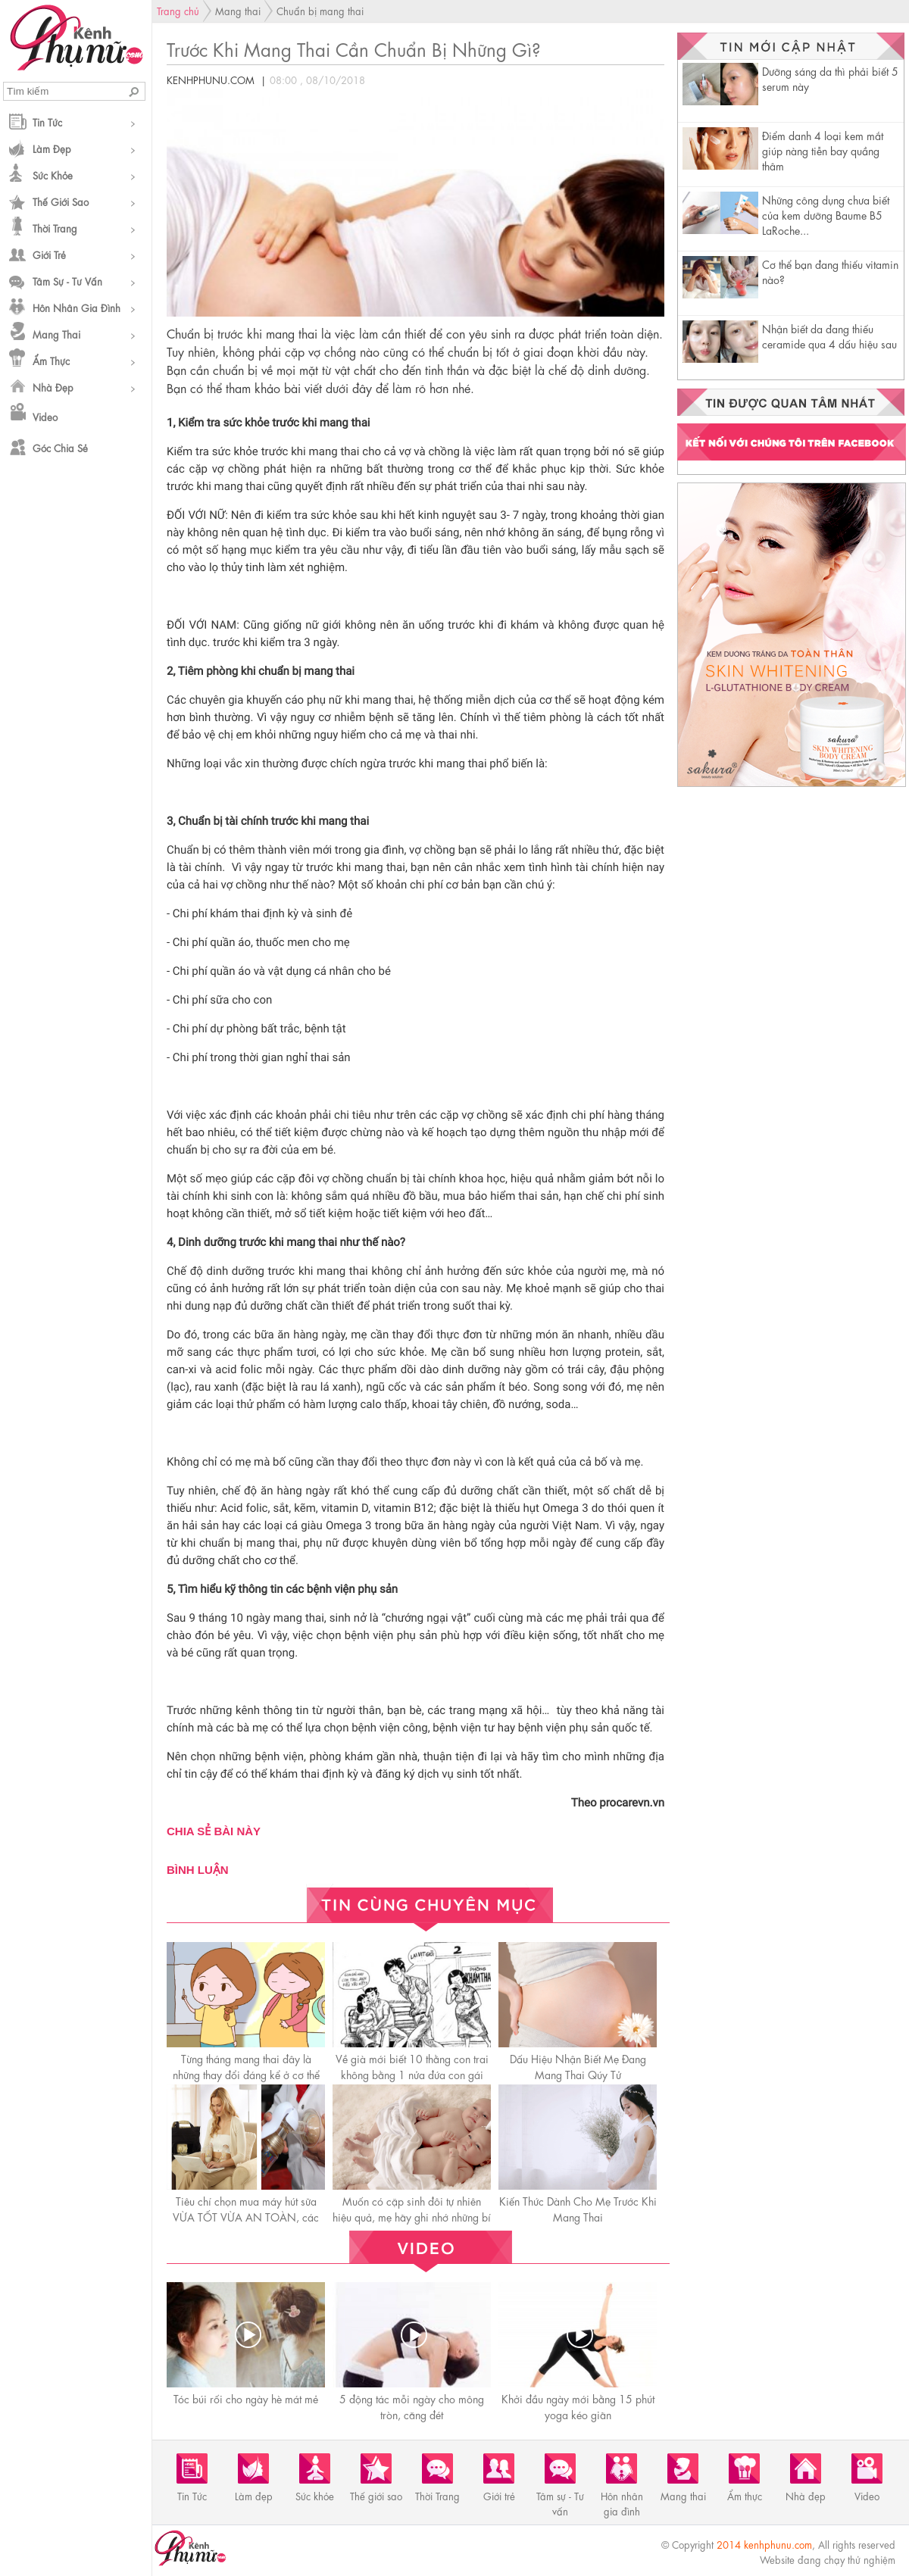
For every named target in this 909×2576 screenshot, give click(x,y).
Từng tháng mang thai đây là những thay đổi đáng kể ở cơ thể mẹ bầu (246, 2074)
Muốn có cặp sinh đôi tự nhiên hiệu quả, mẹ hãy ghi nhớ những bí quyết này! (412, 2216)
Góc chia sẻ (60, 447)
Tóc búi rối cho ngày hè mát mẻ (245, 2398)
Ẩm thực (51, 360)
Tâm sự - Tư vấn (67, 280)
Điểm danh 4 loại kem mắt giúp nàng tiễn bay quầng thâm (822, 150)
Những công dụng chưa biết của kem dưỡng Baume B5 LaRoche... (825, 214)
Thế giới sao (61, 201)
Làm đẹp (52, 148)
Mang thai (56, 333)
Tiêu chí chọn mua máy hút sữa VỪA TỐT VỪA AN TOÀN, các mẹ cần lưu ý (246, 2216)
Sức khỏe (53, 174)
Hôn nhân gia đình (76, 307)
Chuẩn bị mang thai (320, 10)
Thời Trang (55, 227)
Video (45, 416)
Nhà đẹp (53, 386)
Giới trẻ (49, 254)
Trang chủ (178, 10)
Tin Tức (47, 121)
